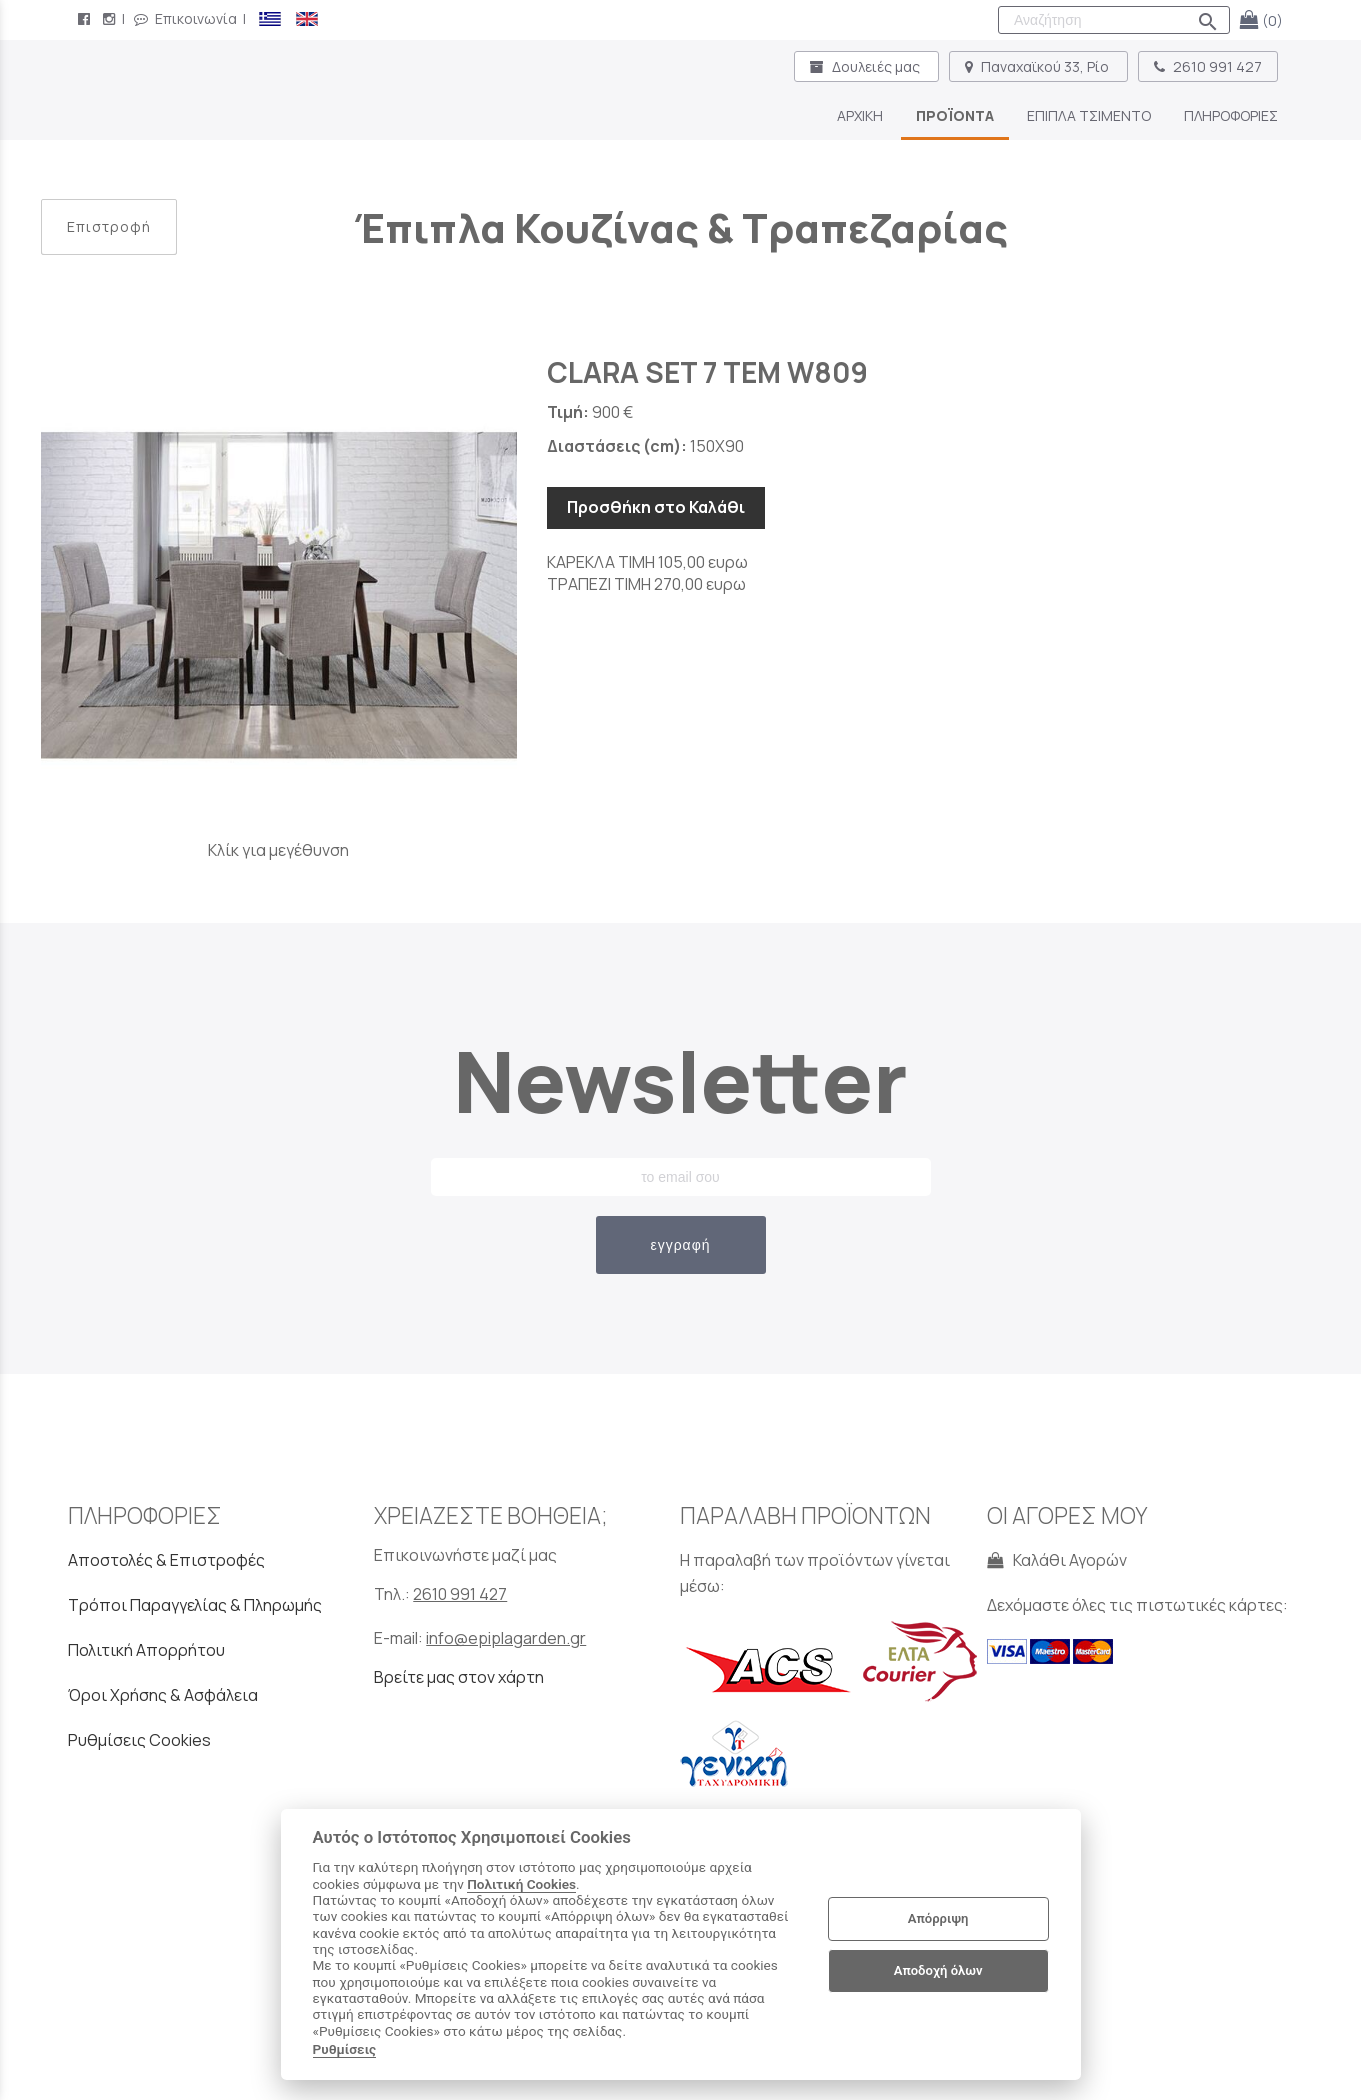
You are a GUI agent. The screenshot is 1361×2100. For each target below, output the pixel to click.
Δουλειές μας (866, 66)
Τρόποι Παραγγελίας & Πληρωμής (195, 1605)
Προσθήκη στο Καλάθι (656, 507)
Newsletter (680, 1080)
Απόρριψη (938, 1918)
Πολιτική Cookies (521, 1884)
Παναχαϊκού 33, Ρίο (1038, 66)
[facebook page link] (86, 18)
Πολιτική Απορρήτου (146, 1650)
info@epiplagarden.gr (506, 1638)
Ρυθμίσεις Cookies (139, 1740)
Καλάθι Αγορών (1057, 1560)
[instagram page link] (111, 18)
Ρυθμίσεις (345, 2049)
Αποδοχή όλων (938, 1970)
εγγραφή (680, 1245)
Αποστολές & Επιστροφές (166, 1560)
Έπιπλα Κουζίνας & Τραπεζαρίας (681, 227)
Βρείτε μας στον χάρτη (459, 1677)
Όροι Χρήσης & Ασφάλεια (163, 1695)
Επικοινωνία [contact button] (185, 18)
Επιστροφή (109, 226)
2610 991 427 (1208, 66)
